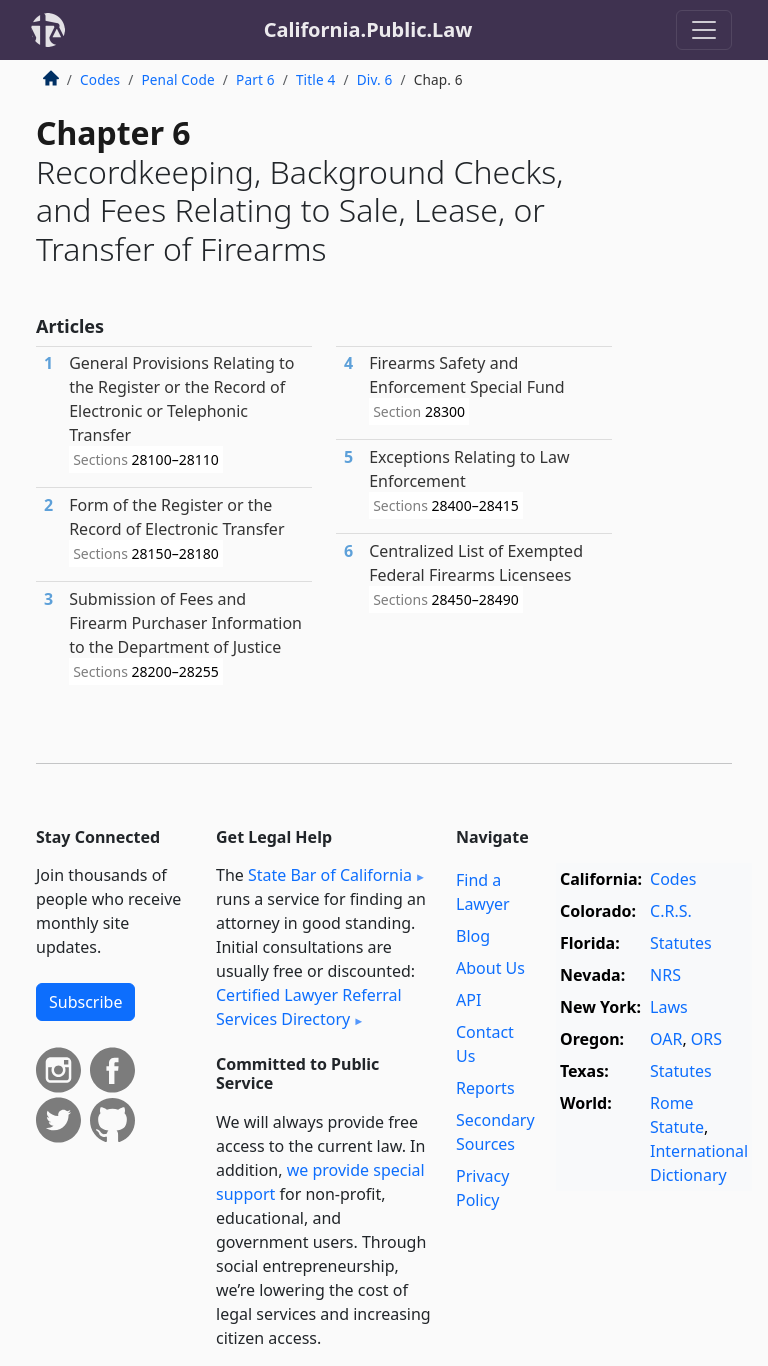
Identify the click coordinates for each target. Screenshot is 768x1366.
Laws (669, 1007)
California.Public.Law (368, 29)
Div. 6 (375, 79)
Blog (473, 936)
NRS (665, 975)
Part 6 (255, 79)
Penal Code (177, 79)
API (468, 1000)
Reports (485, 1088)
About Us (490, 968)
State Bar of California (330, 875)
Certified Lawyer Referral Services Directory (309, 1007)
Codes (100, 79)
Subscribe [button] (85, 1002)
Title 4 (316, 79)
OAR (666, 1039)
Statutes (681, 943)
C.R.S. (671, 911)
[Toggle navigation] (704, 30)
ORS (706, 1039)
